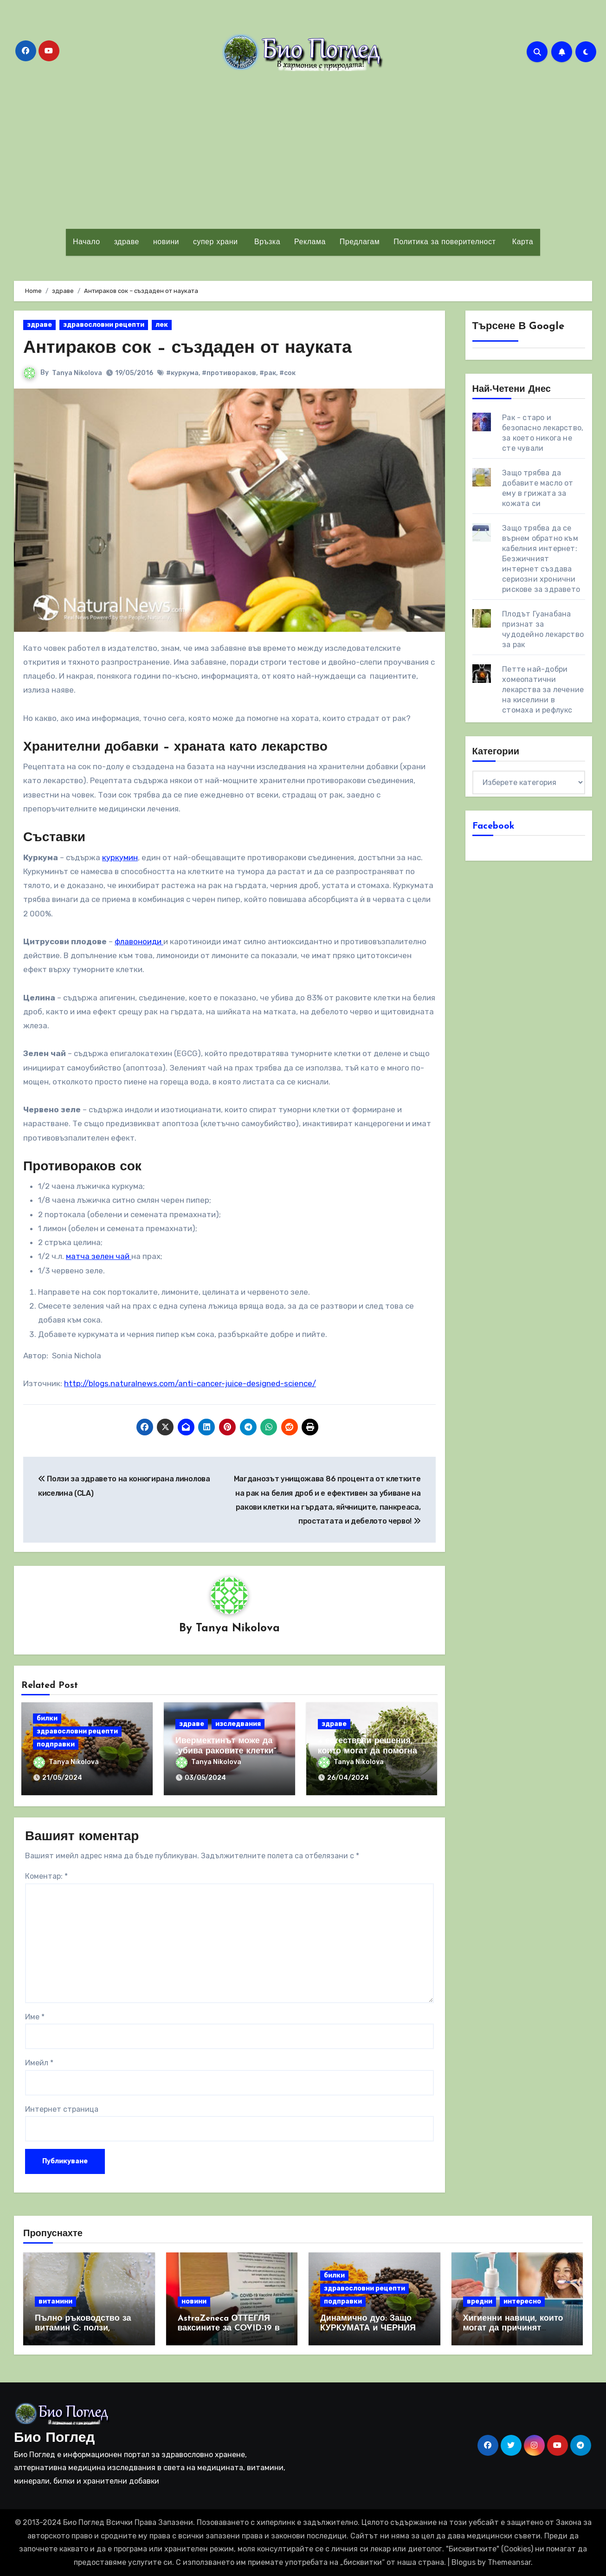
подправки (56, 1744)
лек (161, 325)
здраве (126, 242)
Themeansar (509, 2562)
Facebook (493, 826)
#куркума (182, 373)
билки (47, 1718)
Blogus (463, 2562)
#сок (287, 373)
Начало (86, 242)
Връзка (265, 242)
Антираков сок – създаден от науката (188, 348)
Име (35, 2016)
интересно (522, 2301)
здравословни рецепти (103, 325)
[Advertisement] (303, 150)
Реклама (310, 242)
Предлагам (360, 242)
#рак (267, 373)
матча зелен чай (98, 1256)
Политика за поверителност (444, 242)
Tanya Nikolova (77, 373)
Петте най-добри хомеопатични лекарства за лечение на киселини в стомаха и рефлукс (543, 689)
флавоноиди (139, 941)
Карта (521, 242)
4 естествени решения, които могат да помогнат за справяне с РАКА (369, 1751)
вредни (479, 2301)
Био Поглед (54, 2438)
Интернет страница (61, 2109)
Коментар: (46, 1876)
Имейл (39, 2062)
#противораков (229, 373)
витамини (55, 2301)
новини (166, 242)
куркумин (120, 857)
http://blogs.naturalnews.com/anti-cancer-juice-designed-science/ (190, 1383)
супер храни (215, 242)
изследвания (238, 1724)
